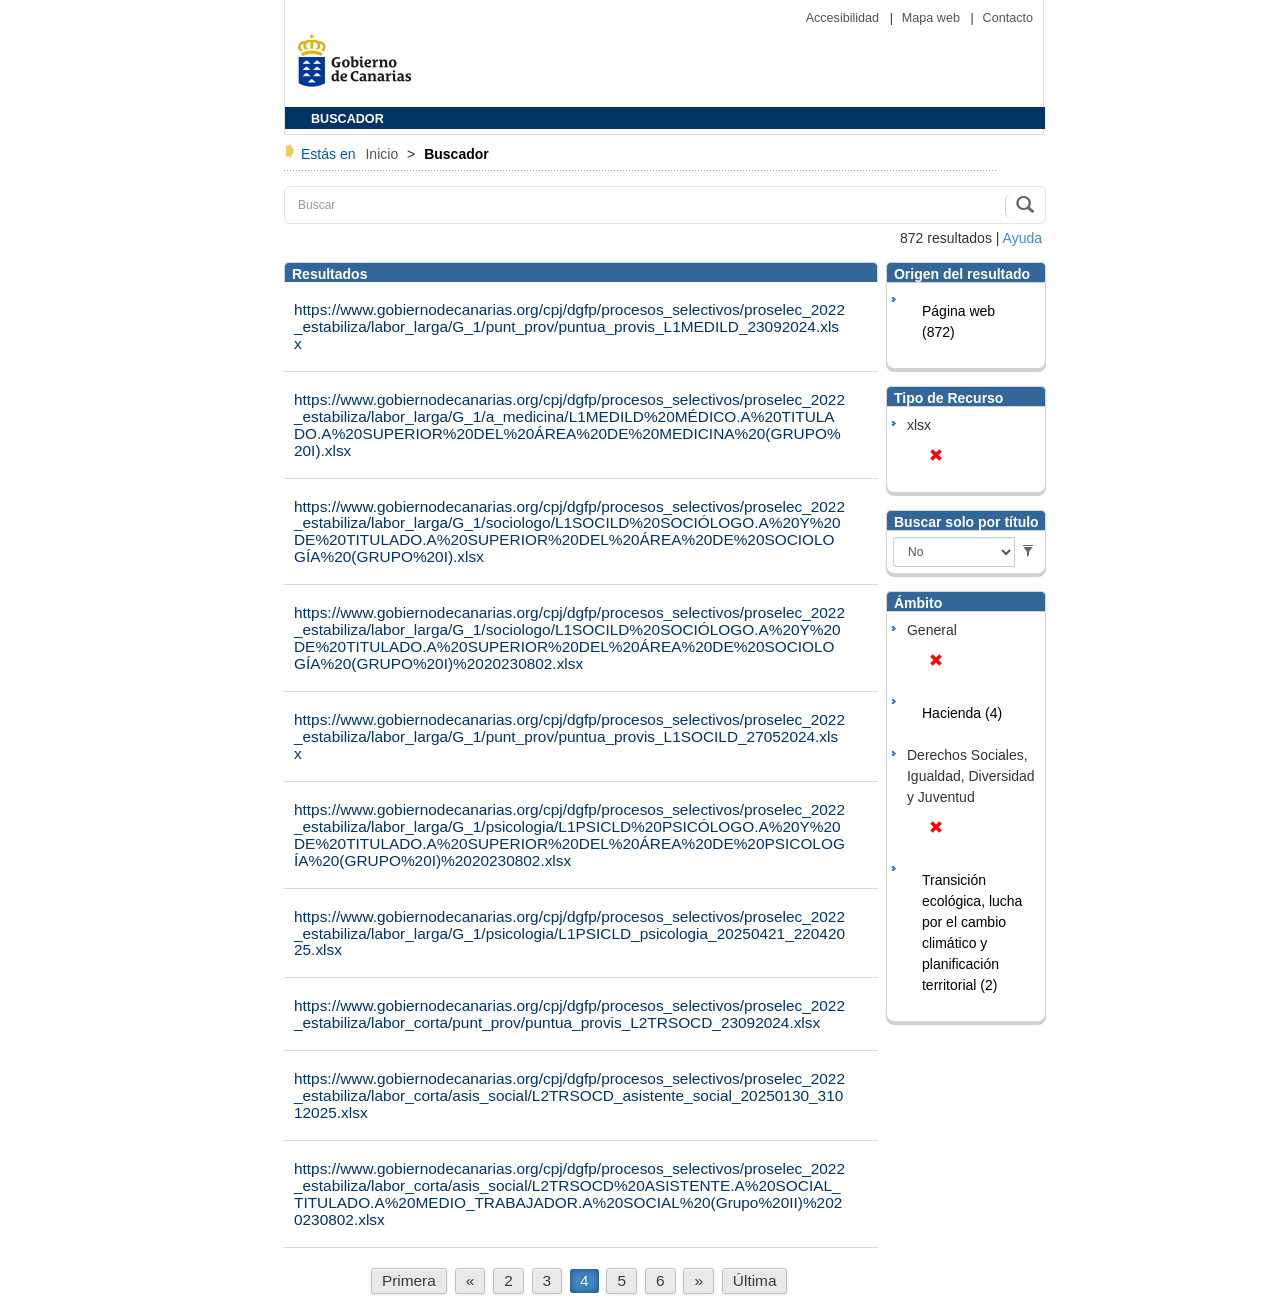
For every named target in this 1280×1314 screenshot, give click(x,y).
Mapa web (933, 18)
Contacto (1008, 18)
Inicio (383, 154)
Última (755, 1280)
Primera (409, 1280)
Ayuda (1022, 238)
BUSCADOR (347, 119)
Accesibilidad (844, 18)
